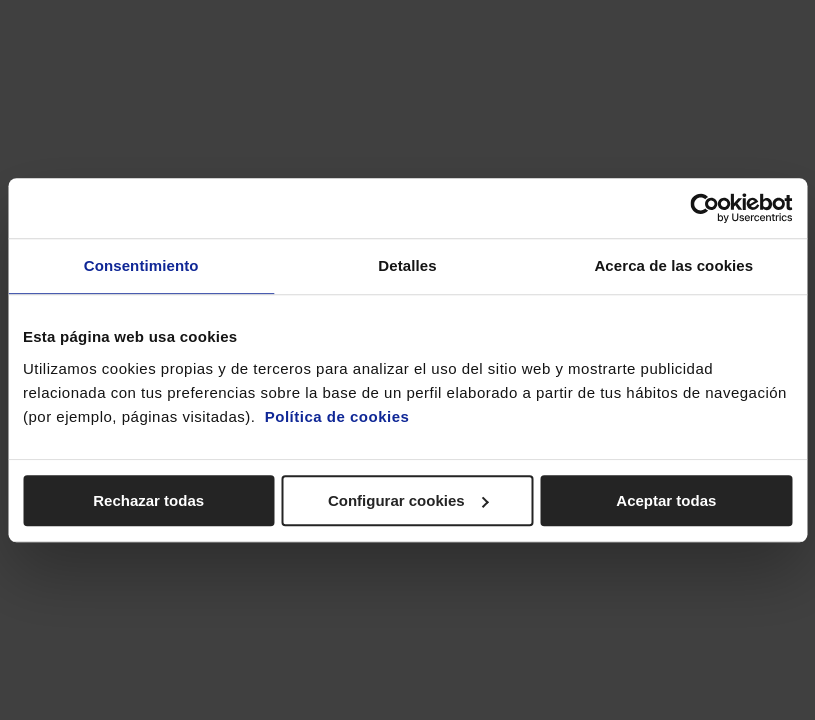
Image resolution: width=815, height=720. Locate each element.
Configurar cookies (408, 500)
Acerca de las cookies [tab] (673, 265)
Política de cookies (337, 416)
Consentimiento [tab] (141, 265)
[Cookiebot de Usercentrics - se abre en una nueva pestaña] (704, 208)
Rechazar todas (148, 500)
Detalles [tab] (407, 265)
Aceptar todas (666, 500)
